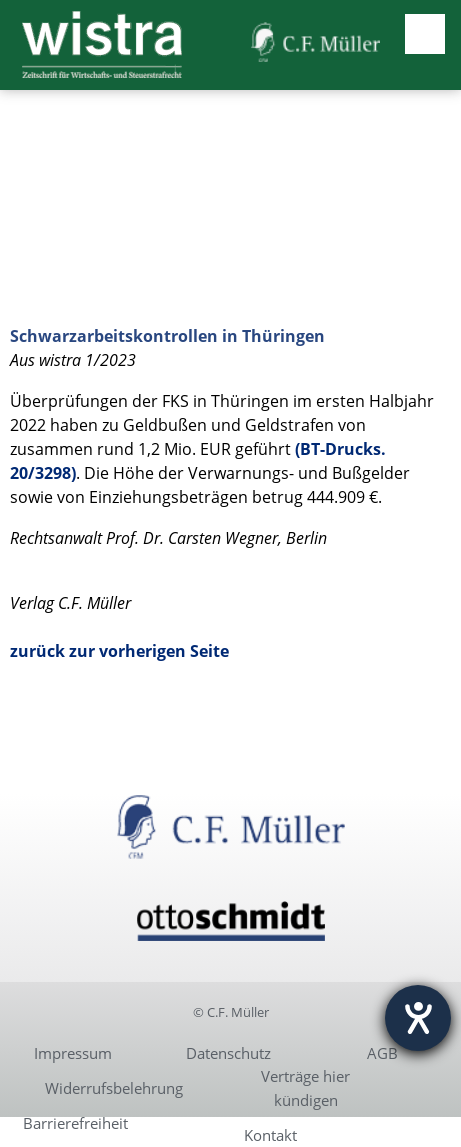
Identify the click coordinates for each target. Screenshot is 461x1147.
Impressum (73, 1053)
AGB (382, 1053)
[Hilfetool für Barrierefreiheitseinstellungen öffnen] (418, 1018)
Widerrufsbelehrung (114, 1088)
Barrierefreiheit (75, 1123)
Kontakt (270, 1135)
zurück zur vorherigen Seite (119, 651)
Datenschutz (228, 1053)
